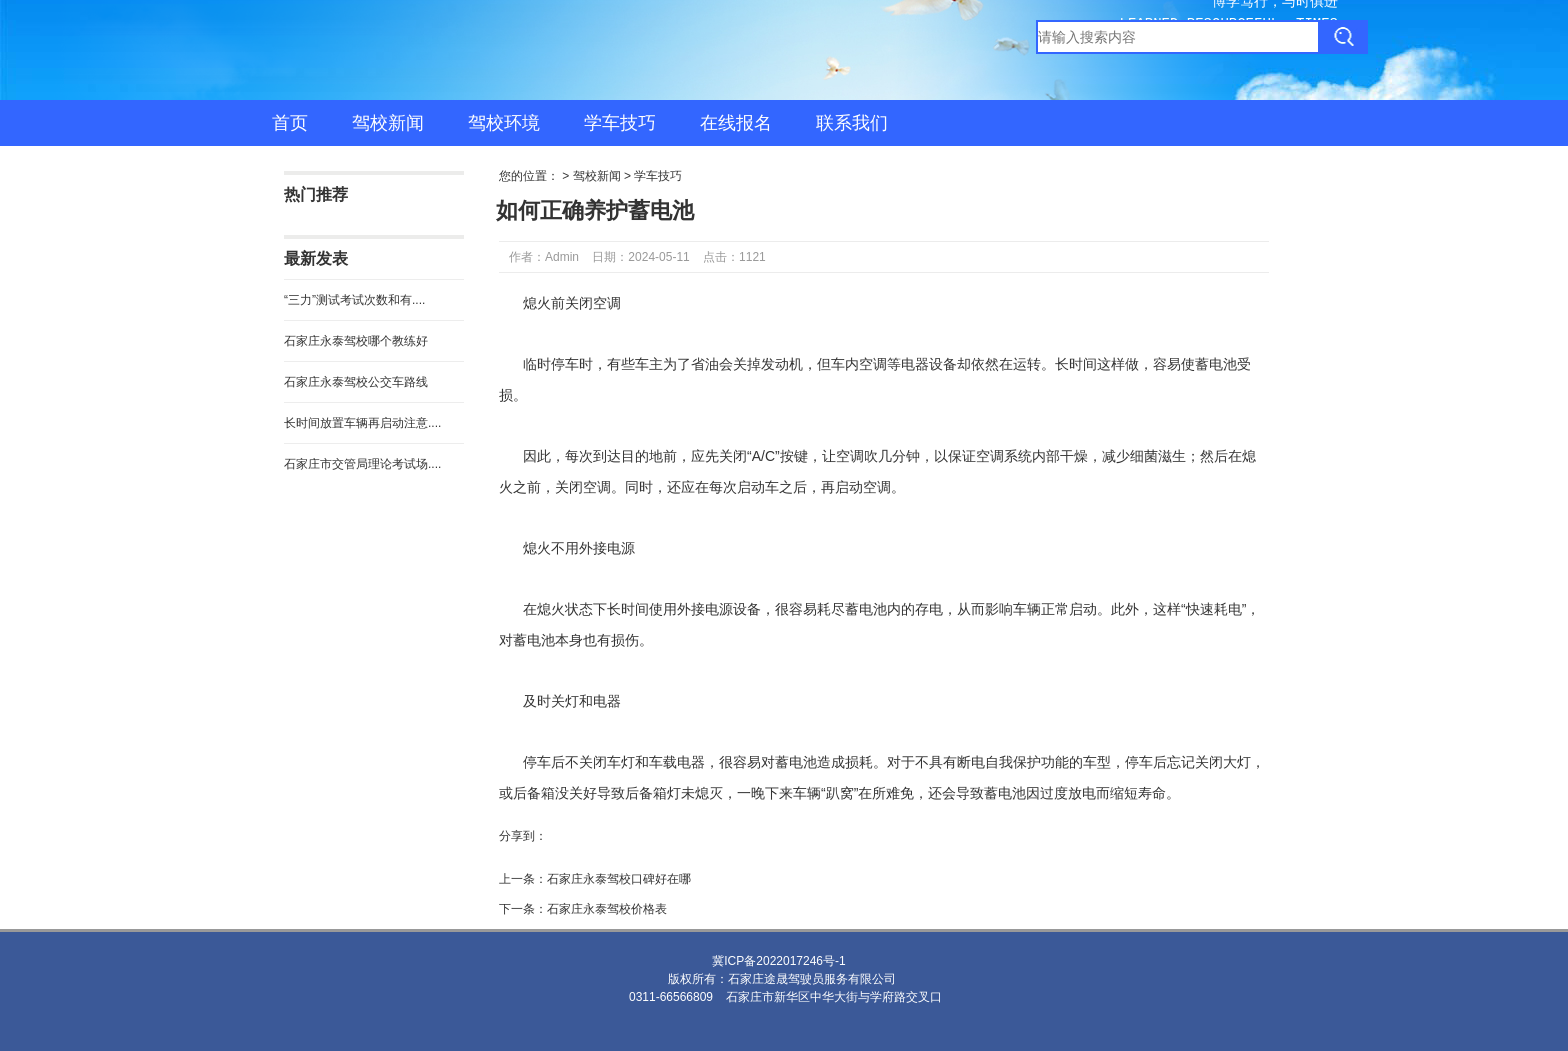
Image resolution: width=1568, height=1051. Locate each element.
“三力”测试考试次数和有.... (354, 300)
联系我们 (852, 123)
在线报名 (736, 123)
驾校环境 (504, 123)
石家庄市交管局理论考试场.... (362, 464)
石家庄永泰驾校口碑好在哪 (619, 879)
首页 (290, 123)
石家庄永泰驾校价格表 (607, 909)
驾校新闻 (388, 123)
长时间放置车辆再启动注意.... (362, 423)
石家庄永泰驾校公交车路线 (356, 382)
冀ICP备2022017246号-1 (778, 961)
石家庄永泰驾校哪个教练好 (356, 341)
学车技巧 (620, 123)
